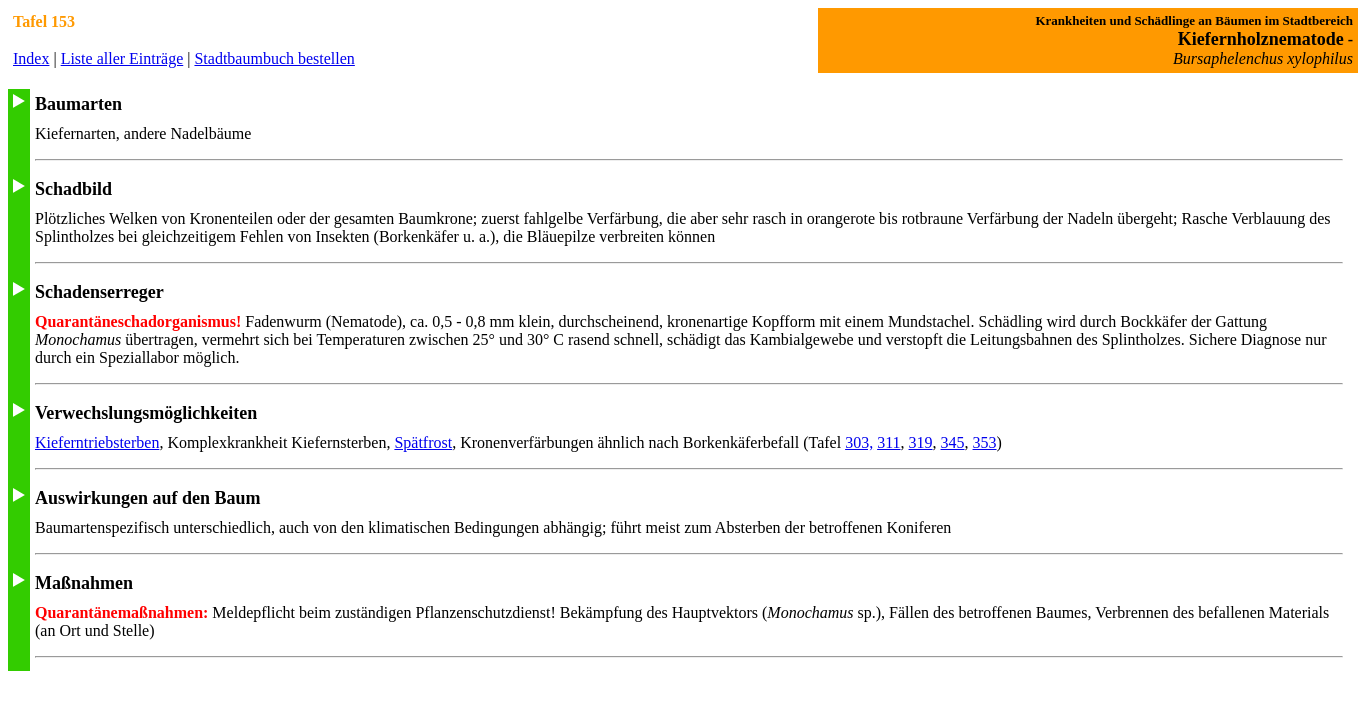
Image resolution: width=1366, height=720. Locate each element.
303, (859, 442)
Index (31, 58)
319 (921, 442)
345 (953, 442)
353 (985, 442)
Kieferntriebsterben (97, 442)
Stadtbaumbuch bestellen (274, 58)
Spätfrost (423, 442)
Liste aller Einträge (122, 58)
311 (888, 442)
